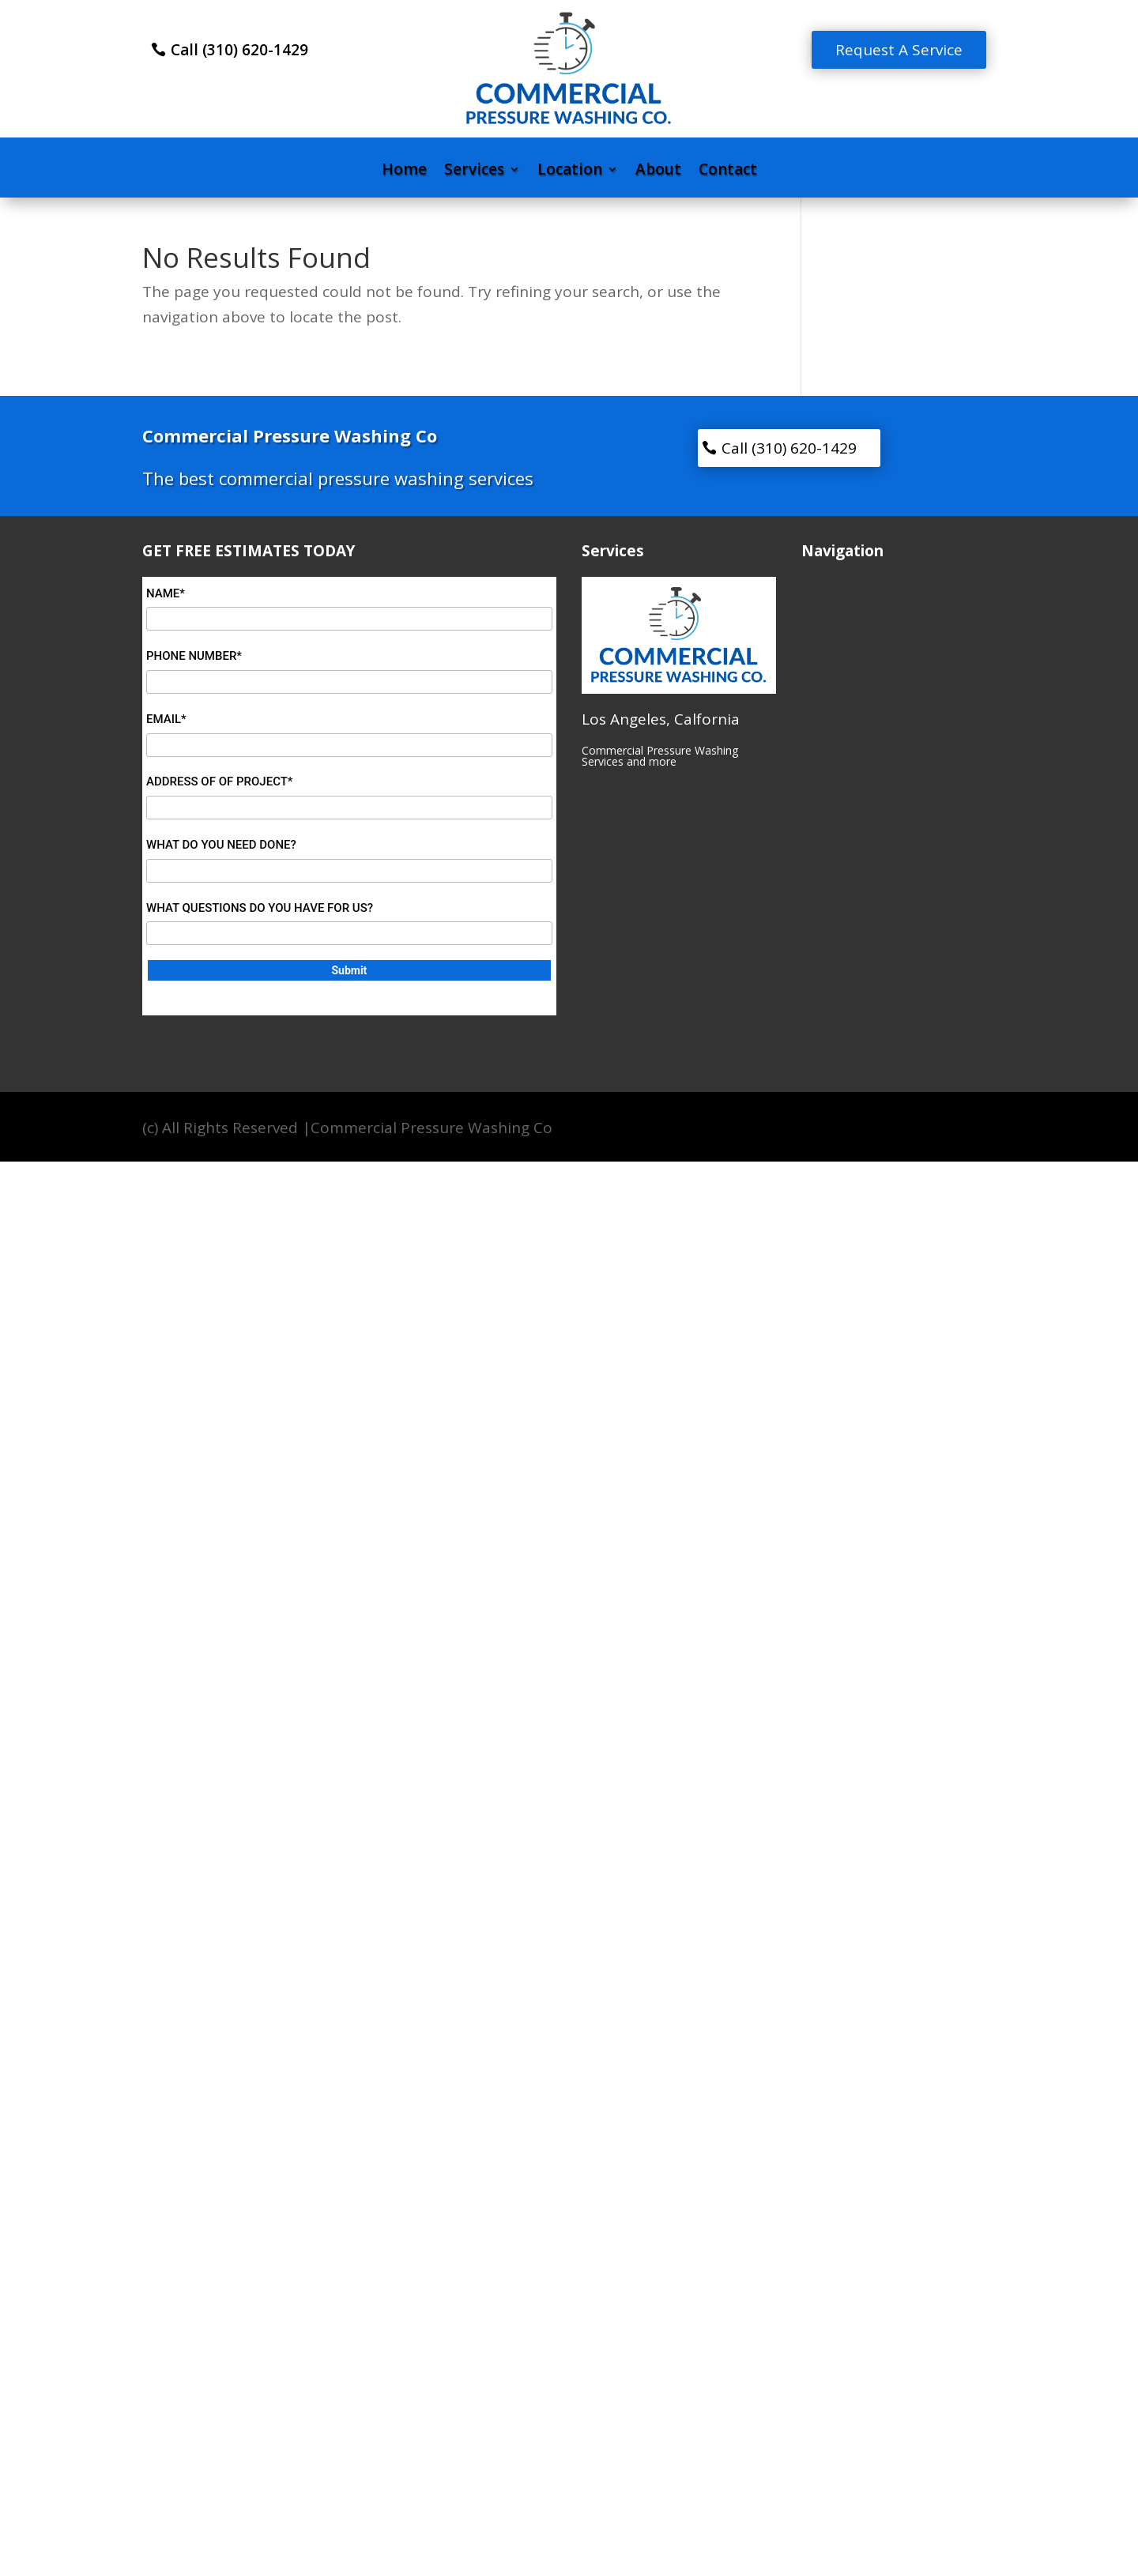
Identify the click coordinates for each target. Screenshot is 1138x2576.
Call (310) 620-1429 (239, 50)
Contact (728, 171)
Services (474, 171)
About (658, 171)
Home (404, 171)
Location (569, 171)
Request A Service (899, 50)
